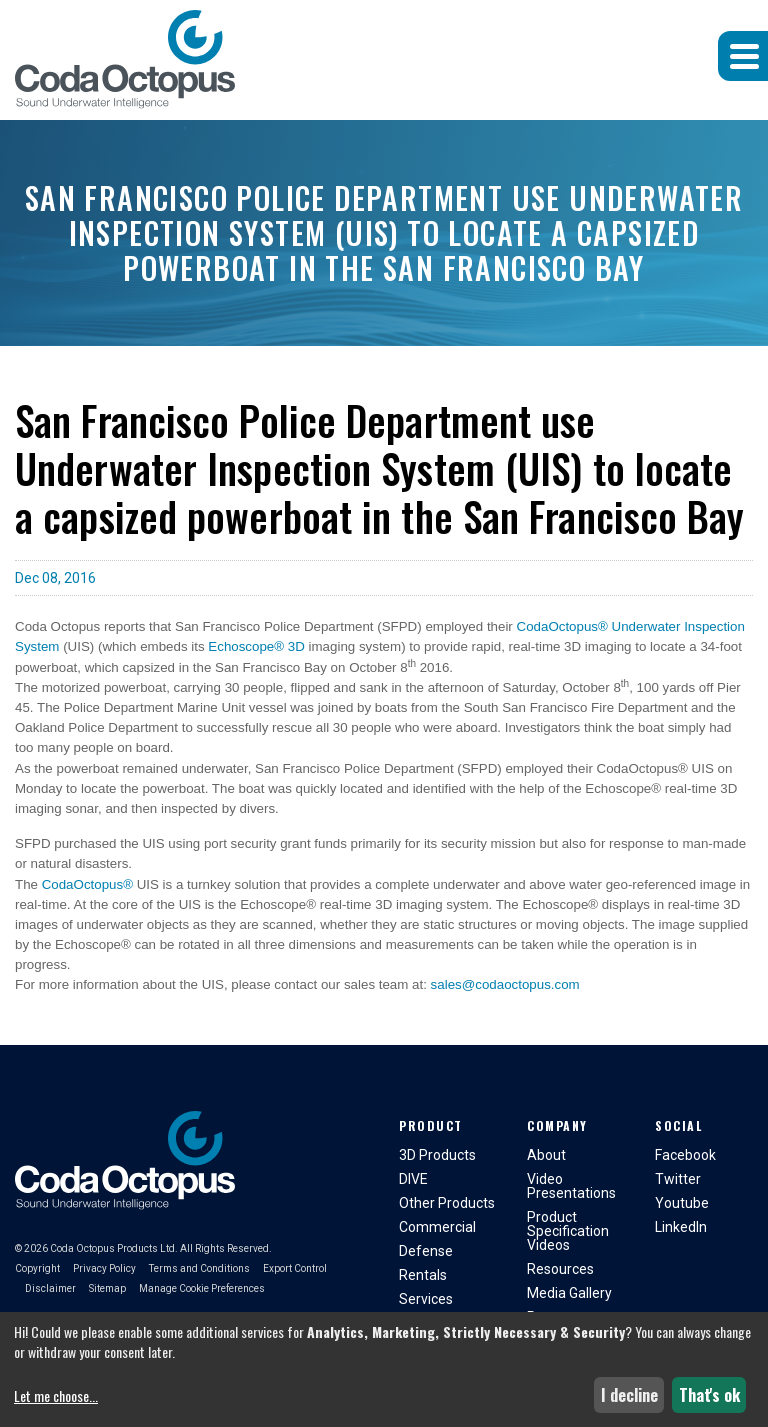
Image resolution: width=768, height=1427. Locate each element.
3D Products (437, 1155)
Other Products (447, 1203)
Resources (560, 1269)
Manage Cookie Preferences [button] (202, 1288)
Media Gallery (569, 1293)
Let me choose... (56, 1396)
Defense (426, 1251)
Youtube (682, 1203)
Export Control (295, 1268)
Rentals (423, 1275)
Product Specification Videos (568, 1231)
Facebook (685, 1155)
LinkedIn (681, 1227)
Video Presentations (571, 1186)
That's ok (709, 1395)
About (546, 1155)
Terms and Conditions (199, 1268)
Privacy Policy (104, 1268)
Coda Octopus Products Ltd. (114, 1248)
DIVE (413, 1179)
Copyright (37, 1268)
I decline (629, 1395)
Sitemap (107, 1288)
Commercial (437, 1227)
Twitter (678, 1179)
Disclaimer (50, 1288)
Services (426, 1299)
